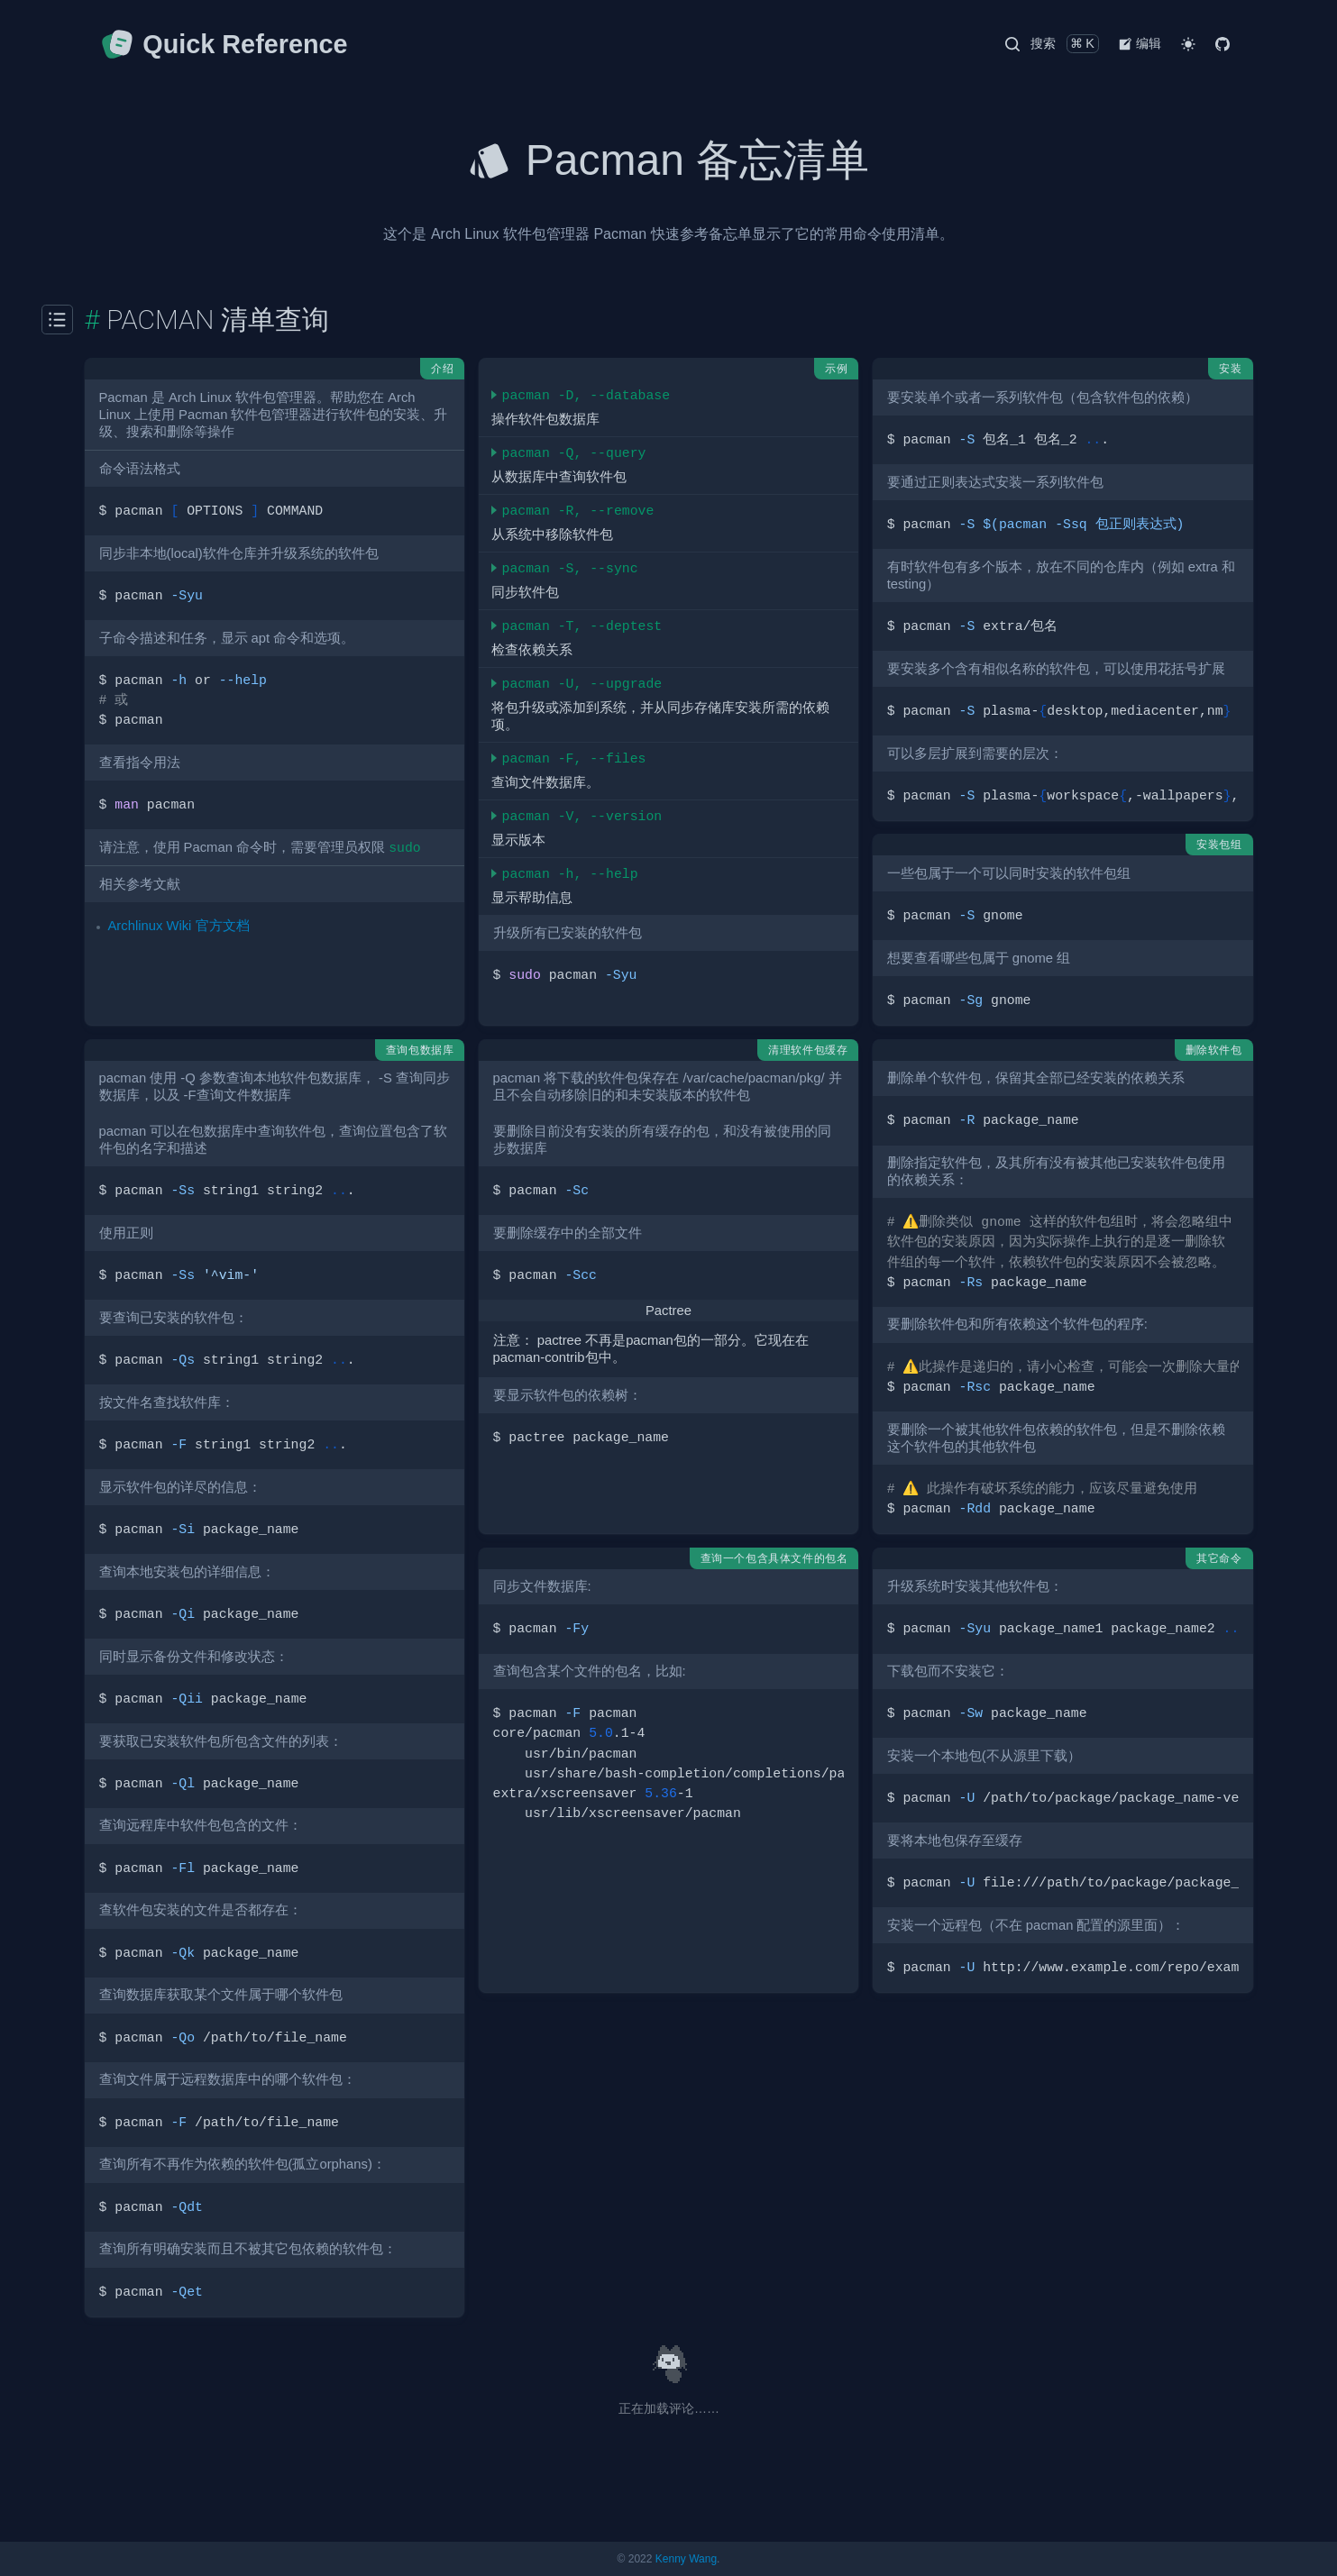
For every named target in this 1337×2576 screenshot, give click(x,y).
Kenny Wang (686, 2559)
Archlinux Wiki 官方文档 (179, 925)
